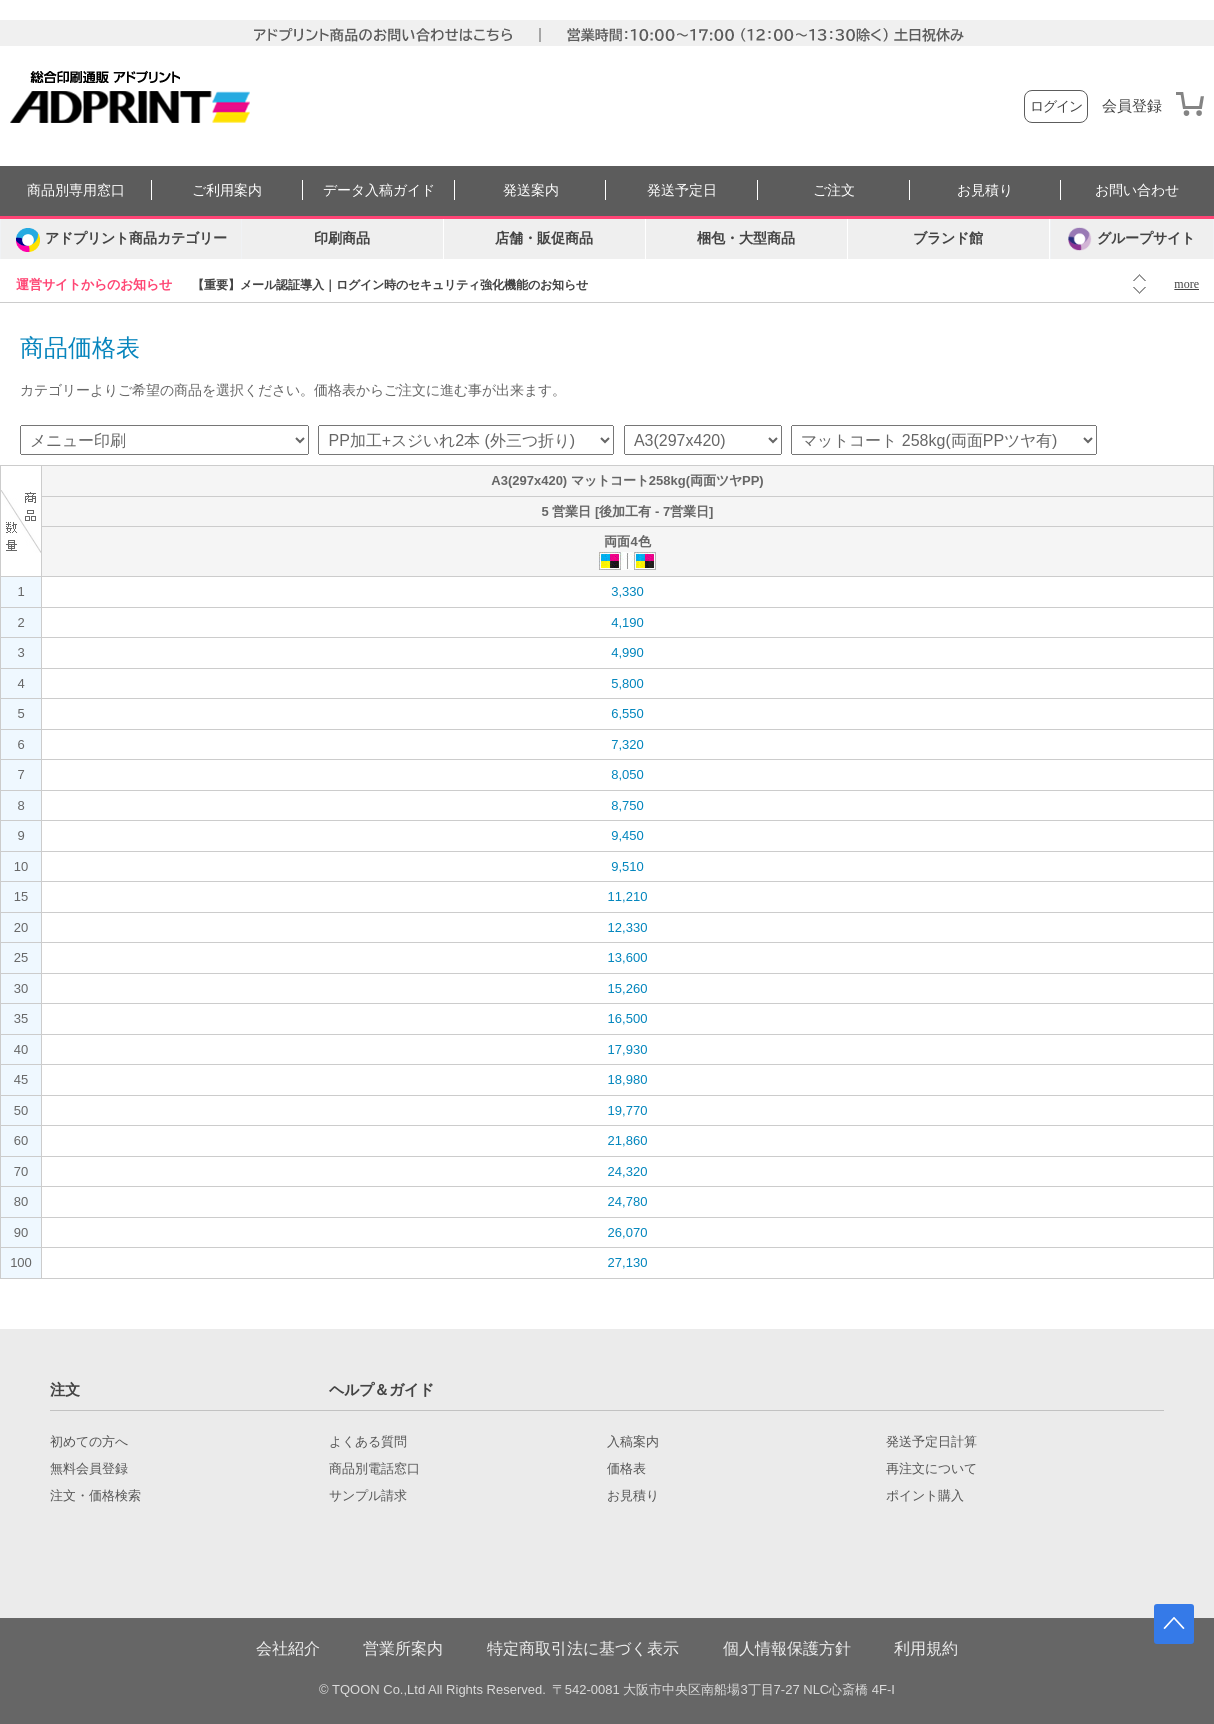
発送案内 (531, 190)
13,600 (628, 957)
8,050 (627, 774)
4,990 (627, 652)
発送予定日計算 (931, 1442)
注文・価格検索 (95, 1496)
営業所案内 (403, 1648)
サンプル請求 (368, 1496)
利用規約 (926, 1648)
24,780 (628, 1201)
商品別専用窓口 (76, 190)
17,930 (628, 1049)
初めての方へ (89, 1442)
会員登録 (1132, 106)
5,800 (627, 683)
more (1186, 284)
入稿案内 (633, 1442)
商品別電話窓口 (374, 1469)
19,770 (628, 1110)
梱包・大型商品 (746, 238)
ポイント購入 (925, 1496)
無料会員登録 (89, 1469)
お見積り (985, 190)
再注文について (931, 1469)
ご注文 (834, 190)
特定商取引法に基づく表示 (583, 1648)
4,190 (627, 622)
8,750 (627, 805)
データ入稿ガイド (379, 190)
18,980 (628, 1079)
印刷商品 (342, 238)
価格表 (626, 1469)
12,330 (628, 927)
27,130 (628, 1262)
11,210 (628, 896)
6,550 (627, 713)
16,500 (628, 1018)
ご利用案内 (227, 190)
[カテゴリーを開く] (121, 239)
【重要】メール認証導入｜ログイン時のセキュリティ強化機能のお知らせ (390, 285)
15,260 (628, 988)
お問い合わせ (1137, 190)
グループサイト (1131, 239)
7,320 (627, 744)
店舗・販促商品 (544, 238)
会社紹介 (288, 1648)
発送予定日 (682, 190)
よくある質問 (368, 1442)
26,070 (628, 1232)
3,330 (627, 591)
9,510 (627, 866)
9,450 (627, 835)
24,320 (628, 1171)
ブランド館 (948, 238)
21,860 (628, 1140)
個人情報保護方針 (787, 1648)
